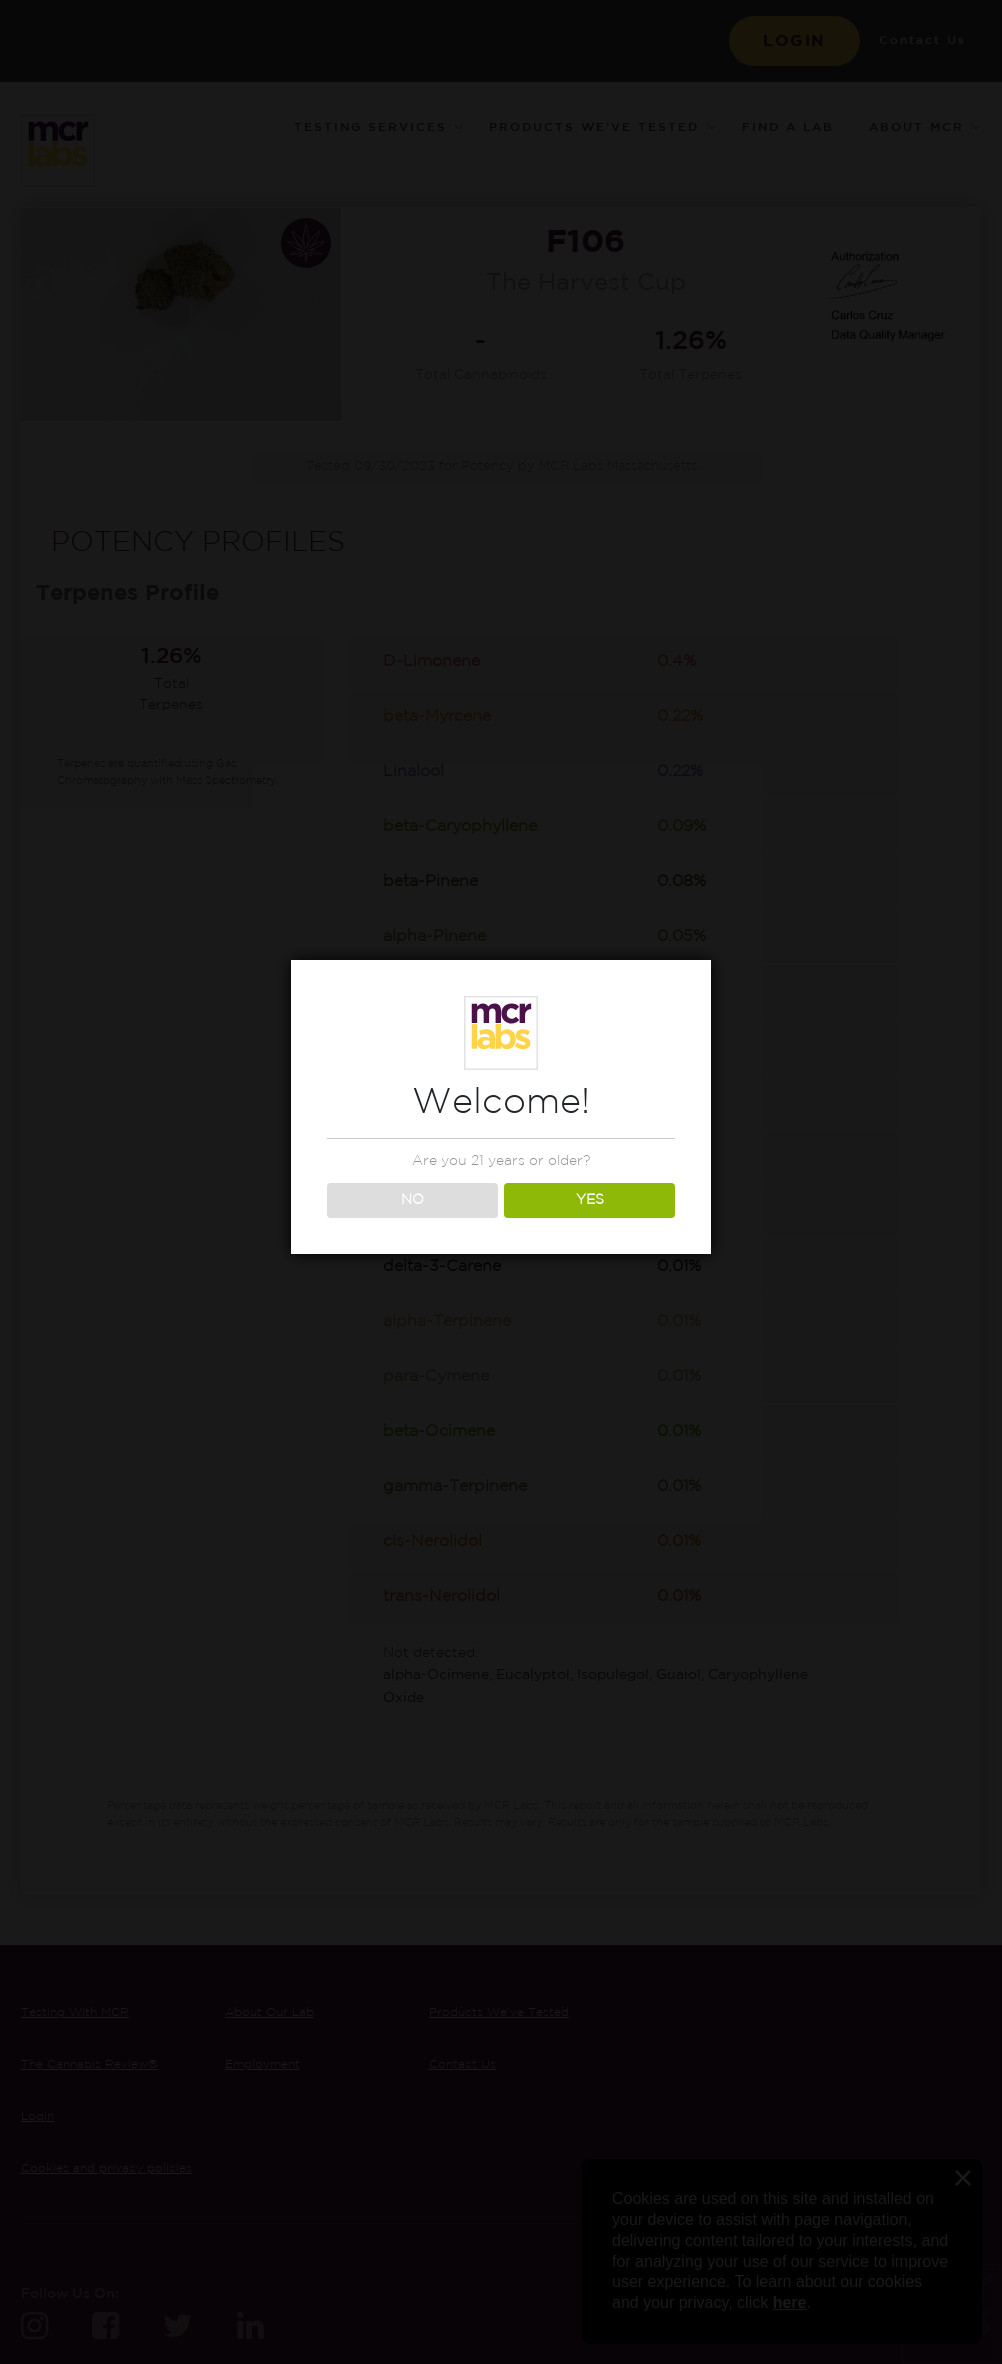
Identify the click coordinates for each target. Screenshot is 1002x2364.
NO (412, 1200)
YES (590, 1200)
